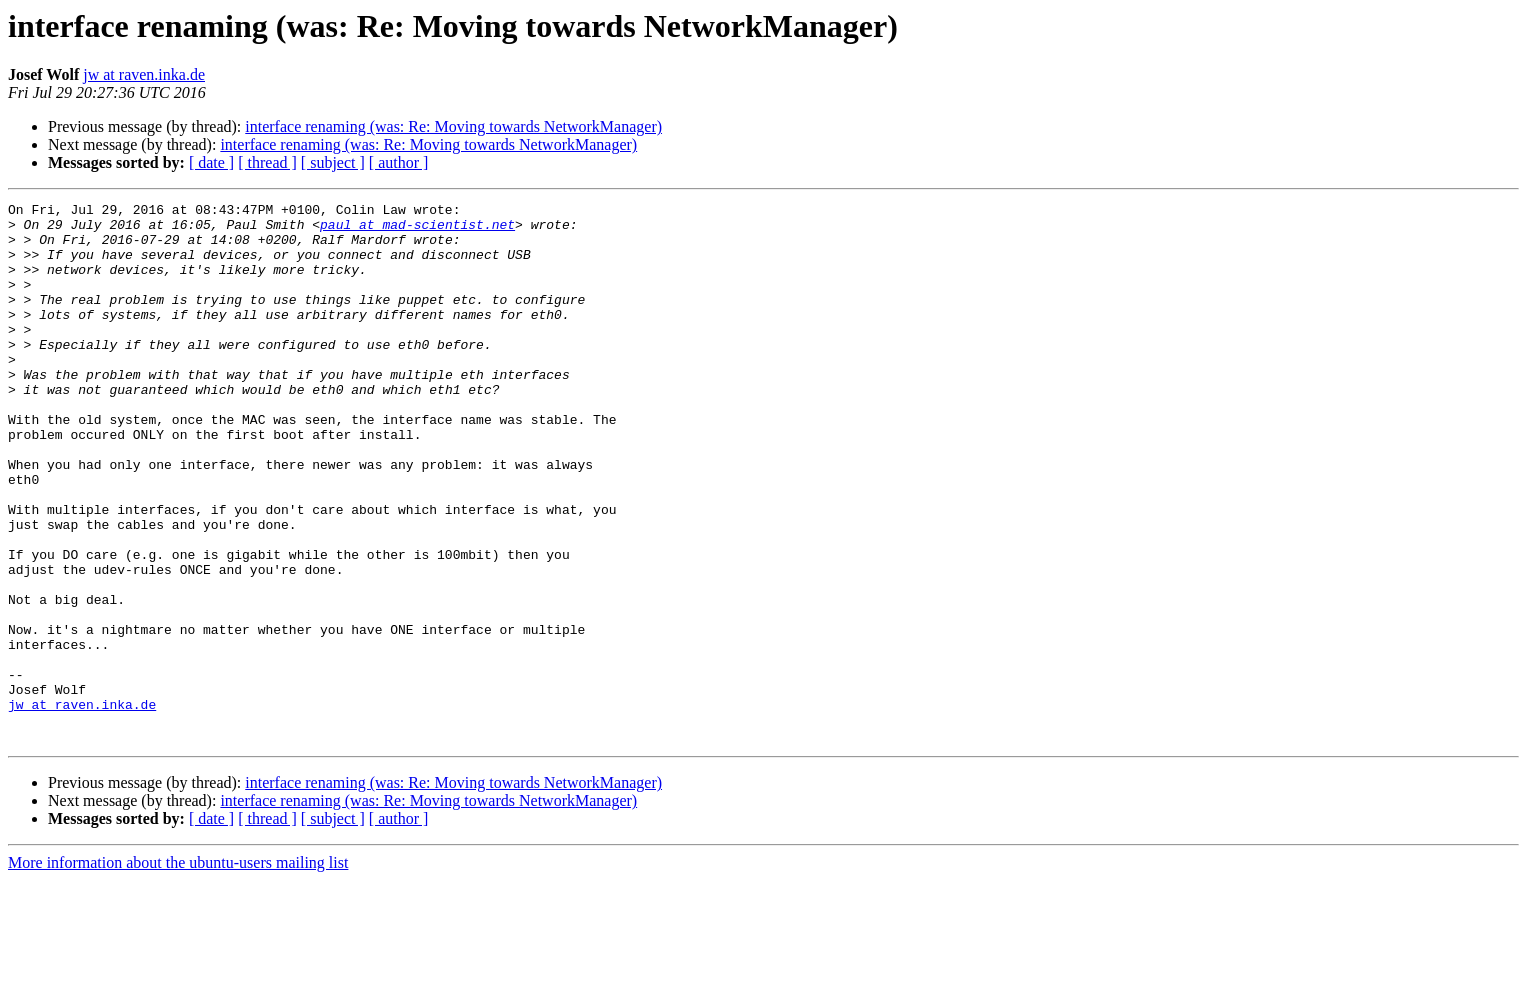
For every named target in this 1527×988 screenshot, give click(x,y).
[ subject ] (333, 162)
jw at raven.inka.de (144, 74)
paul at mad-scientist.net (417, 230)
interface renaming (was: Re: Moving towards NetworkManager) (453, 126)
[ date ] (211, 162)
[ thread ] (267, 162)
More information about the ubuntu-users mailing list (178, 970)
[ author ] (399, 162)
